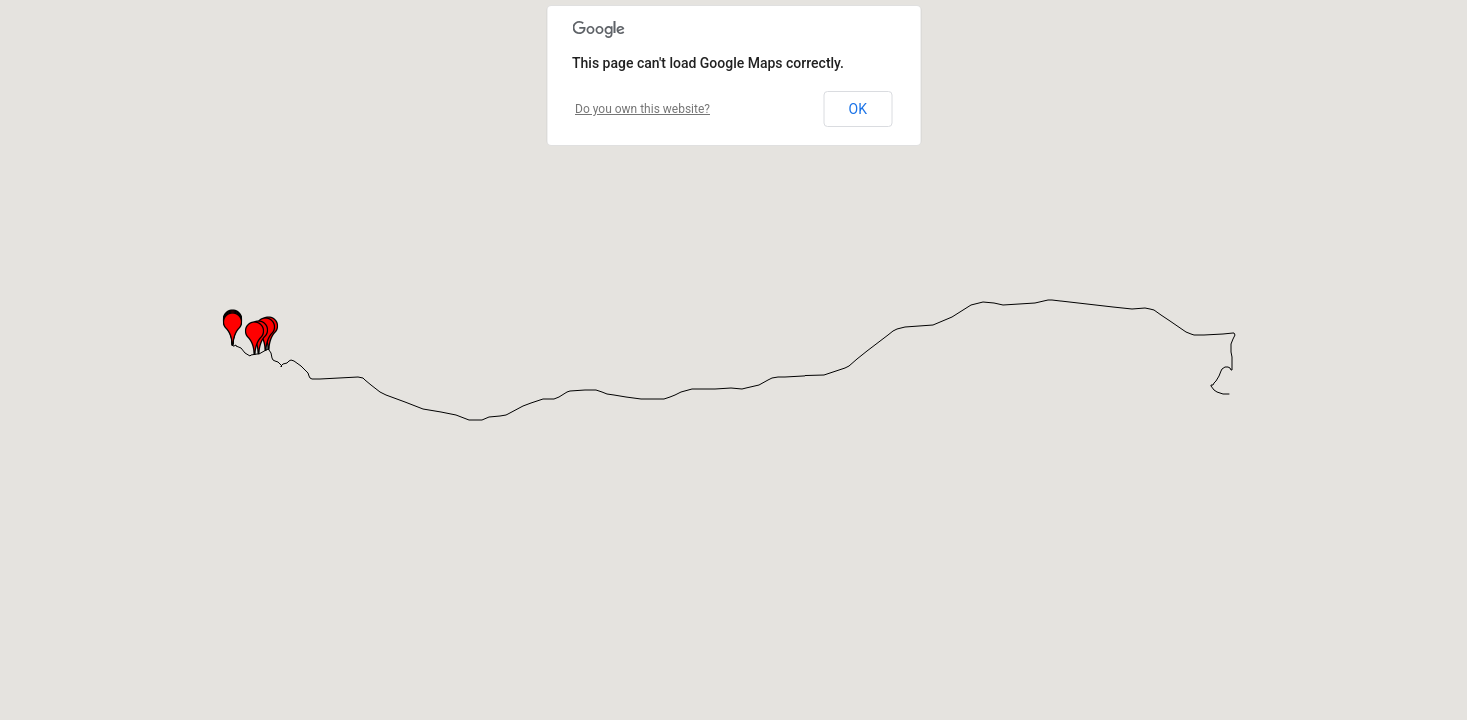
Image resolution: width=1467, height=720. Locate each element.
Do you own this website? (642, 109)
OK (858, 109)
